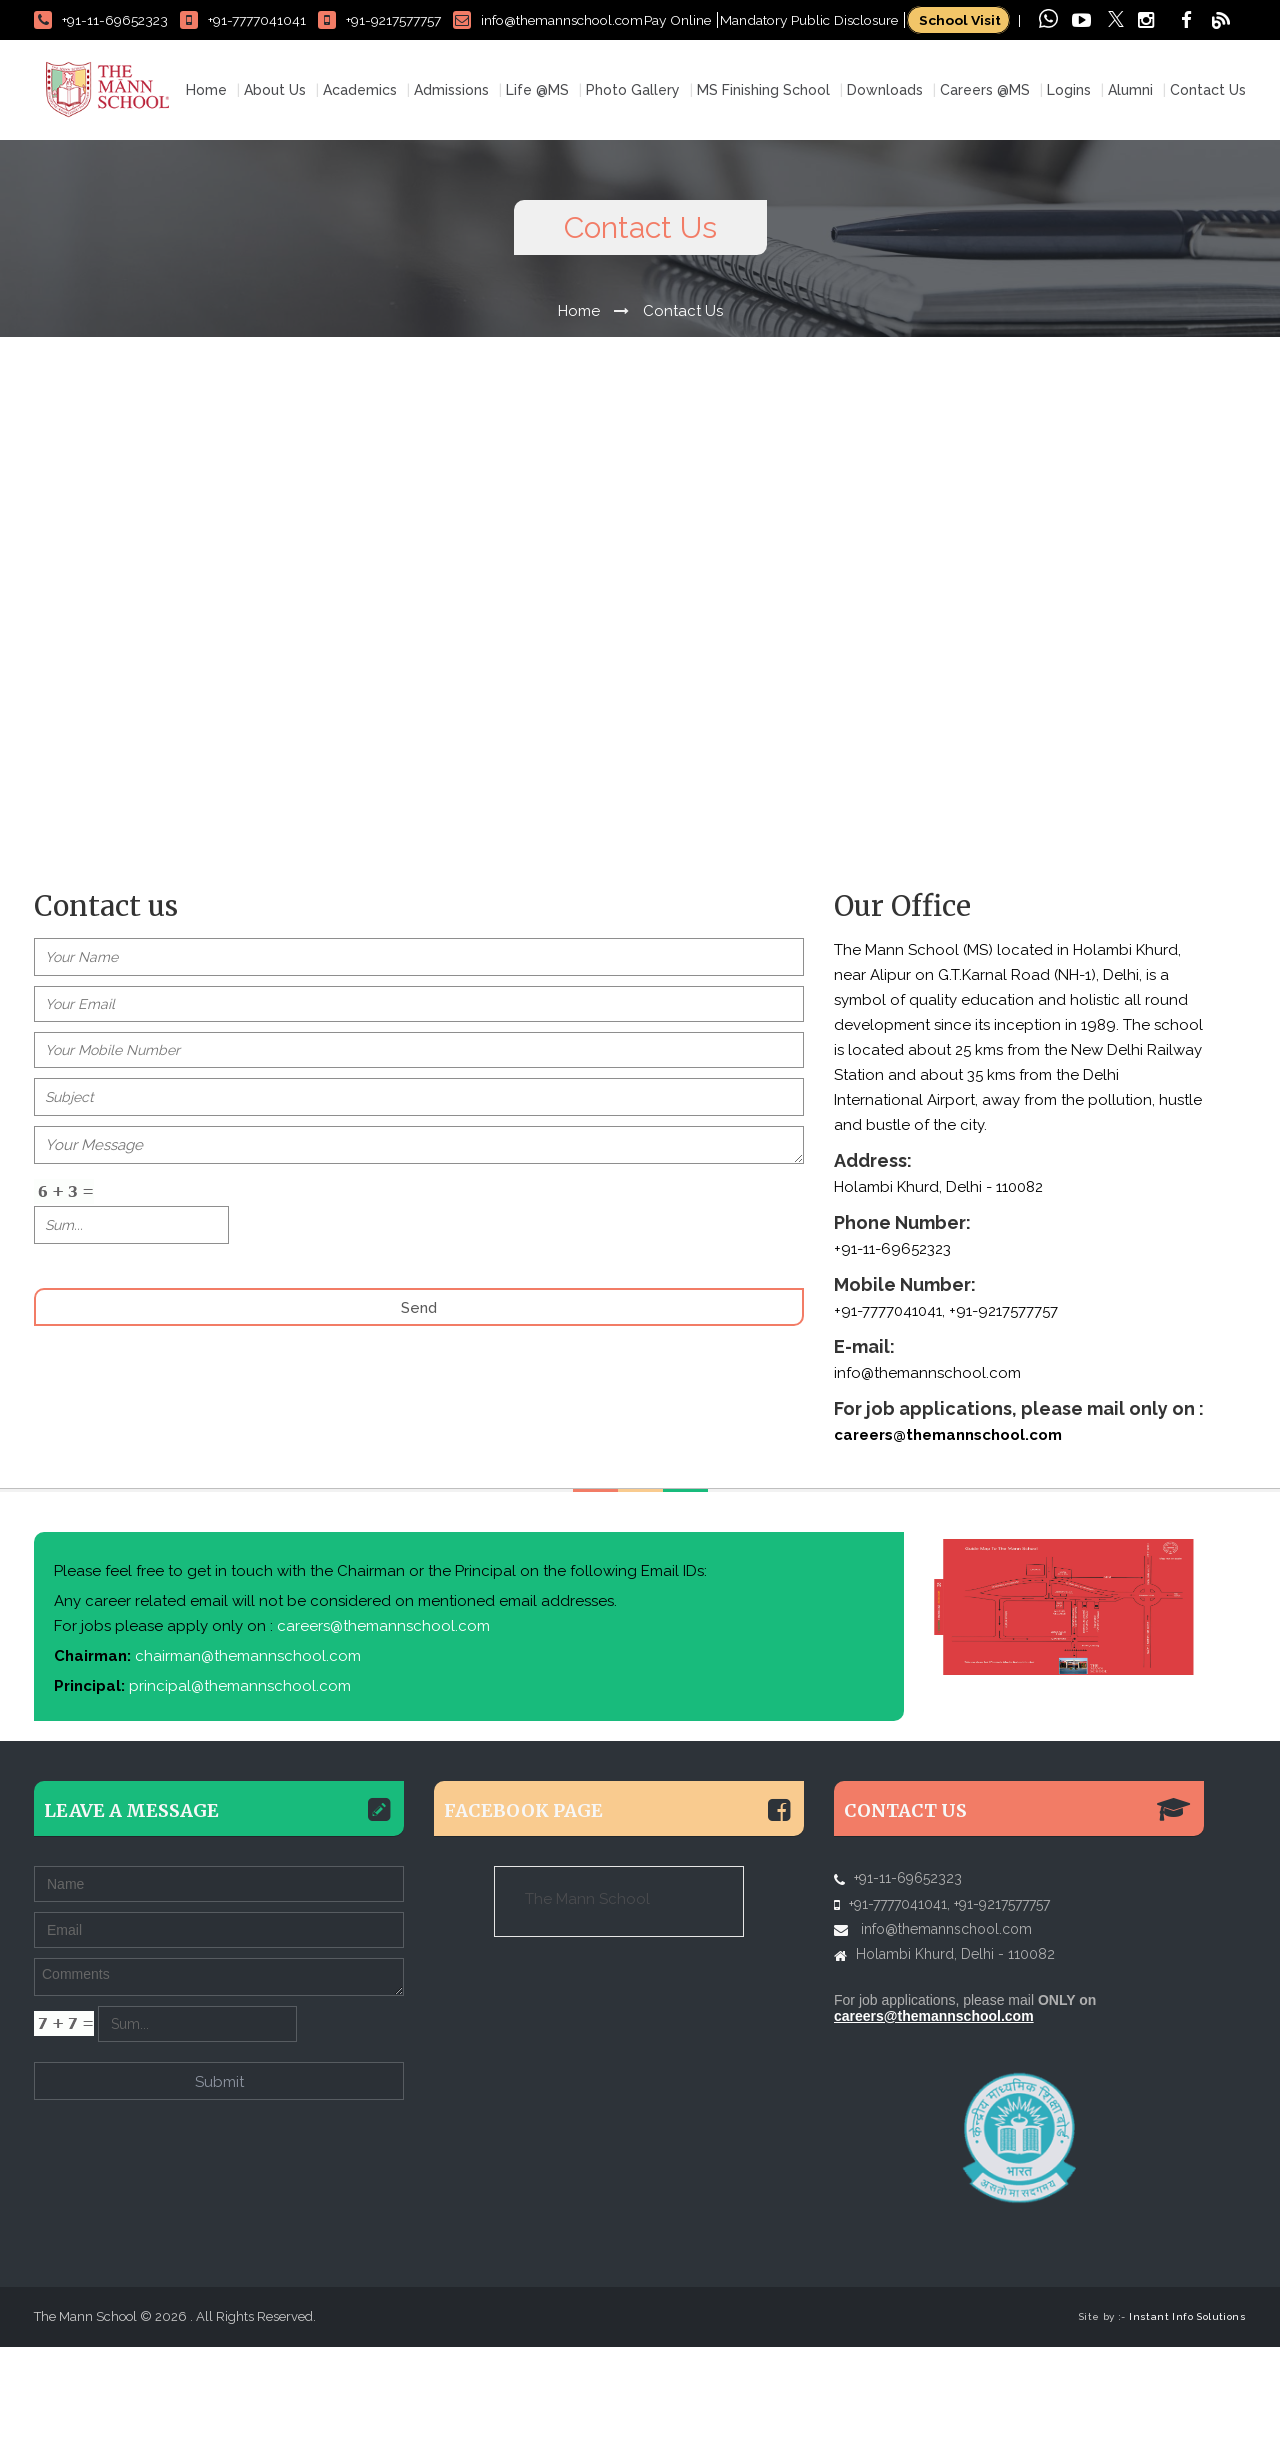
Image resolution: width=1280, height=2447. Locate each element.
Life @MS (537, 190)
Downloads (885, 190)
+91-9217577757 (379, 20)
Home (206, 190)
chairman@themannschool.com (246, 1756)
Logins (1069, 190)
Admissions (451, 190)
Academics (360, 190)
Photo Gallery (633, 190)
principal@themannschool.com (238, 1786)
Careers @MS (985, 190)
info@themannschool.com (548, 20)
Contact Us (1208, 190)
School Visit (958, 20)
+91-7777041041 (243, 20)
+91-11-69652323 (101, 20)
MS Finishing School (763, 190)
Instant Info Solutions (1187, 2416)
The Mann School (587, 1999)
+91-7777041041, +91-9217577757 (946, 1411)
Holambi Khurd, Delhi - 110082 (955, 2054)
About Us (275, 190)
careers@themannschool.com (948, 1535)
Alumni (1130, 190)
